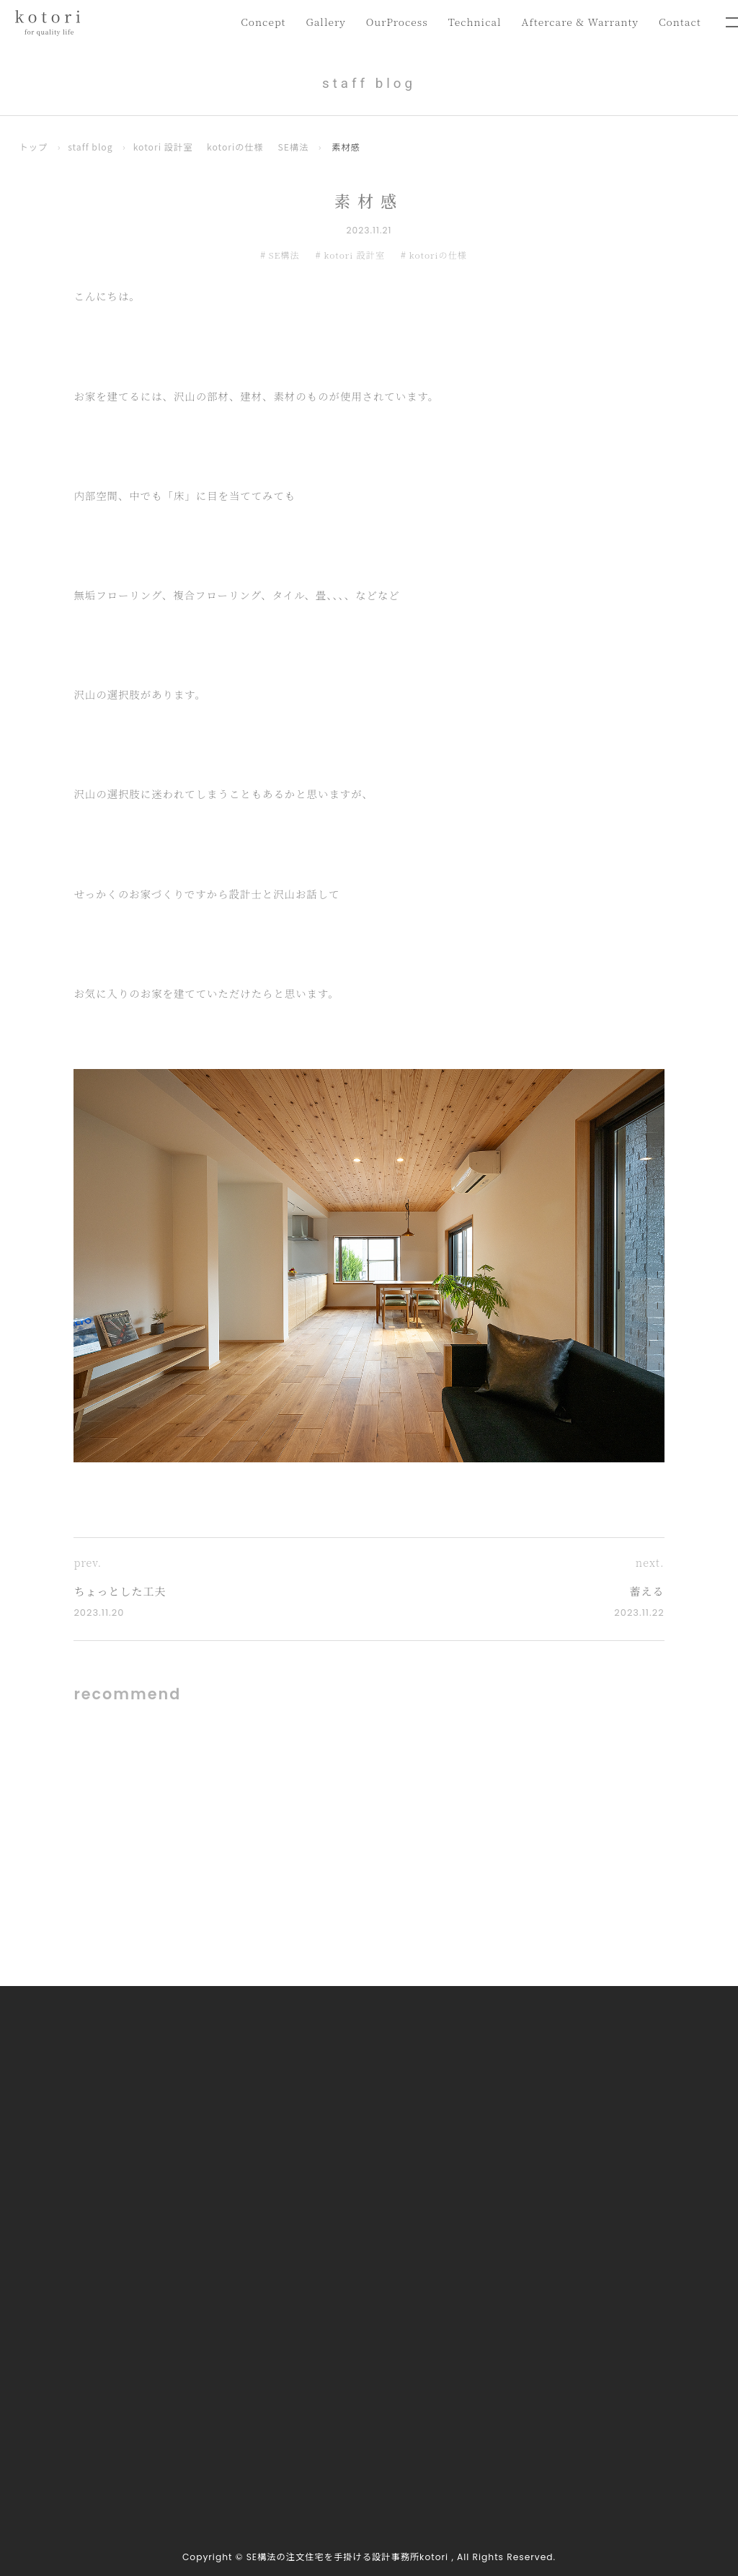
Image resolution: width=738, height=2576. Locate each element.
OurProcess (387, 21)
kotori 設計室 (163, 147)
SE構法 (294, 147)
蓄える (646, 1591)
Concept (251, 21)
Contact (679, 21)
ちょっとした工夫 (120, 1591)
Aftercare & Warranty (576, 21)
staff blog (90, 147)
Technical (467, 21)
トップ (33, 147)
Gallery (315, 21)
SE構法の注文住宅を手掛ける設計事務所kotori (347, 2557)
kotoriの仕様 (236, 147)
